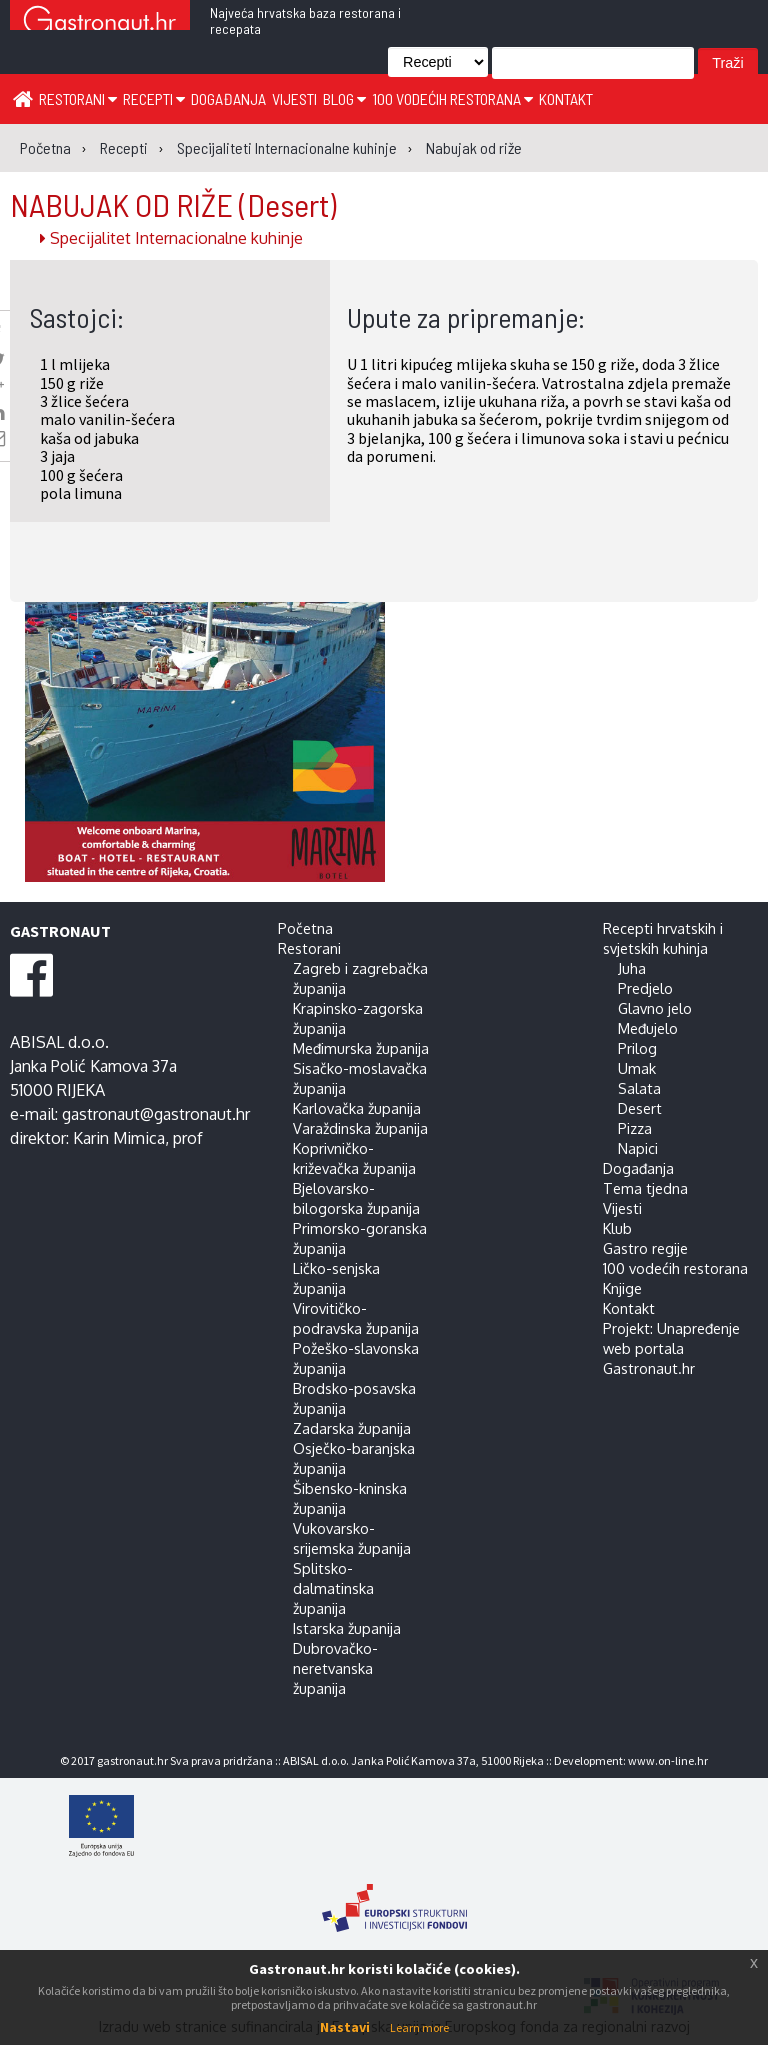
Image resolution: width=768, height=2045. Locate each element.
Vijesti (294, 98)
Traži (727, 63)
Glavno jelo (655, 1008)
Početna (305, 928)
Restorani (78, 98)
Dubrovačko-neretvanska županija (335, 1668)
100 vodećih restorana (452, 98)
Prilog (637, 1048)
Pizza (635, 1128)
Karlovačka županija (357, 1108)
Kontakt (566, 98)
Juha (632, 968)
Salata (639, 1088)
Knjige (622, 1288)
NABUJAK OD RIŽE (173, 204)
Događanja (228, 98)
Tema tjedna (645, 1188)
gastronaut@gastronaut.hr (156, 1114)
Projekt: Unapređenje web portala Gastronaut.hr (671, 1348)
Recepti (154, 98)
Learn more (419, 2027)
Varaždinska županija (360, 1128)
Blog (344, 98)
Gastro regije (645, 1248)
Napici (638, 1148)
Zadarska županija (352, 1428)
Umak (637, 1068)
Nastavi (345, 2027)
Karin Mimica (119, 1138)
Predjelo (645, 988)
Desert (640, 1108)
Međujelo (648, 1028)
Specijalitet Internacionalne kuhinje (171, 238)
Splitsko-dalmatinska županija (333, 1588)
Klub (617, 1228)
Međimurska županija (361, 1048)
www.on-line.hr (668, 1760)
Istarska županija (347, 1628)
